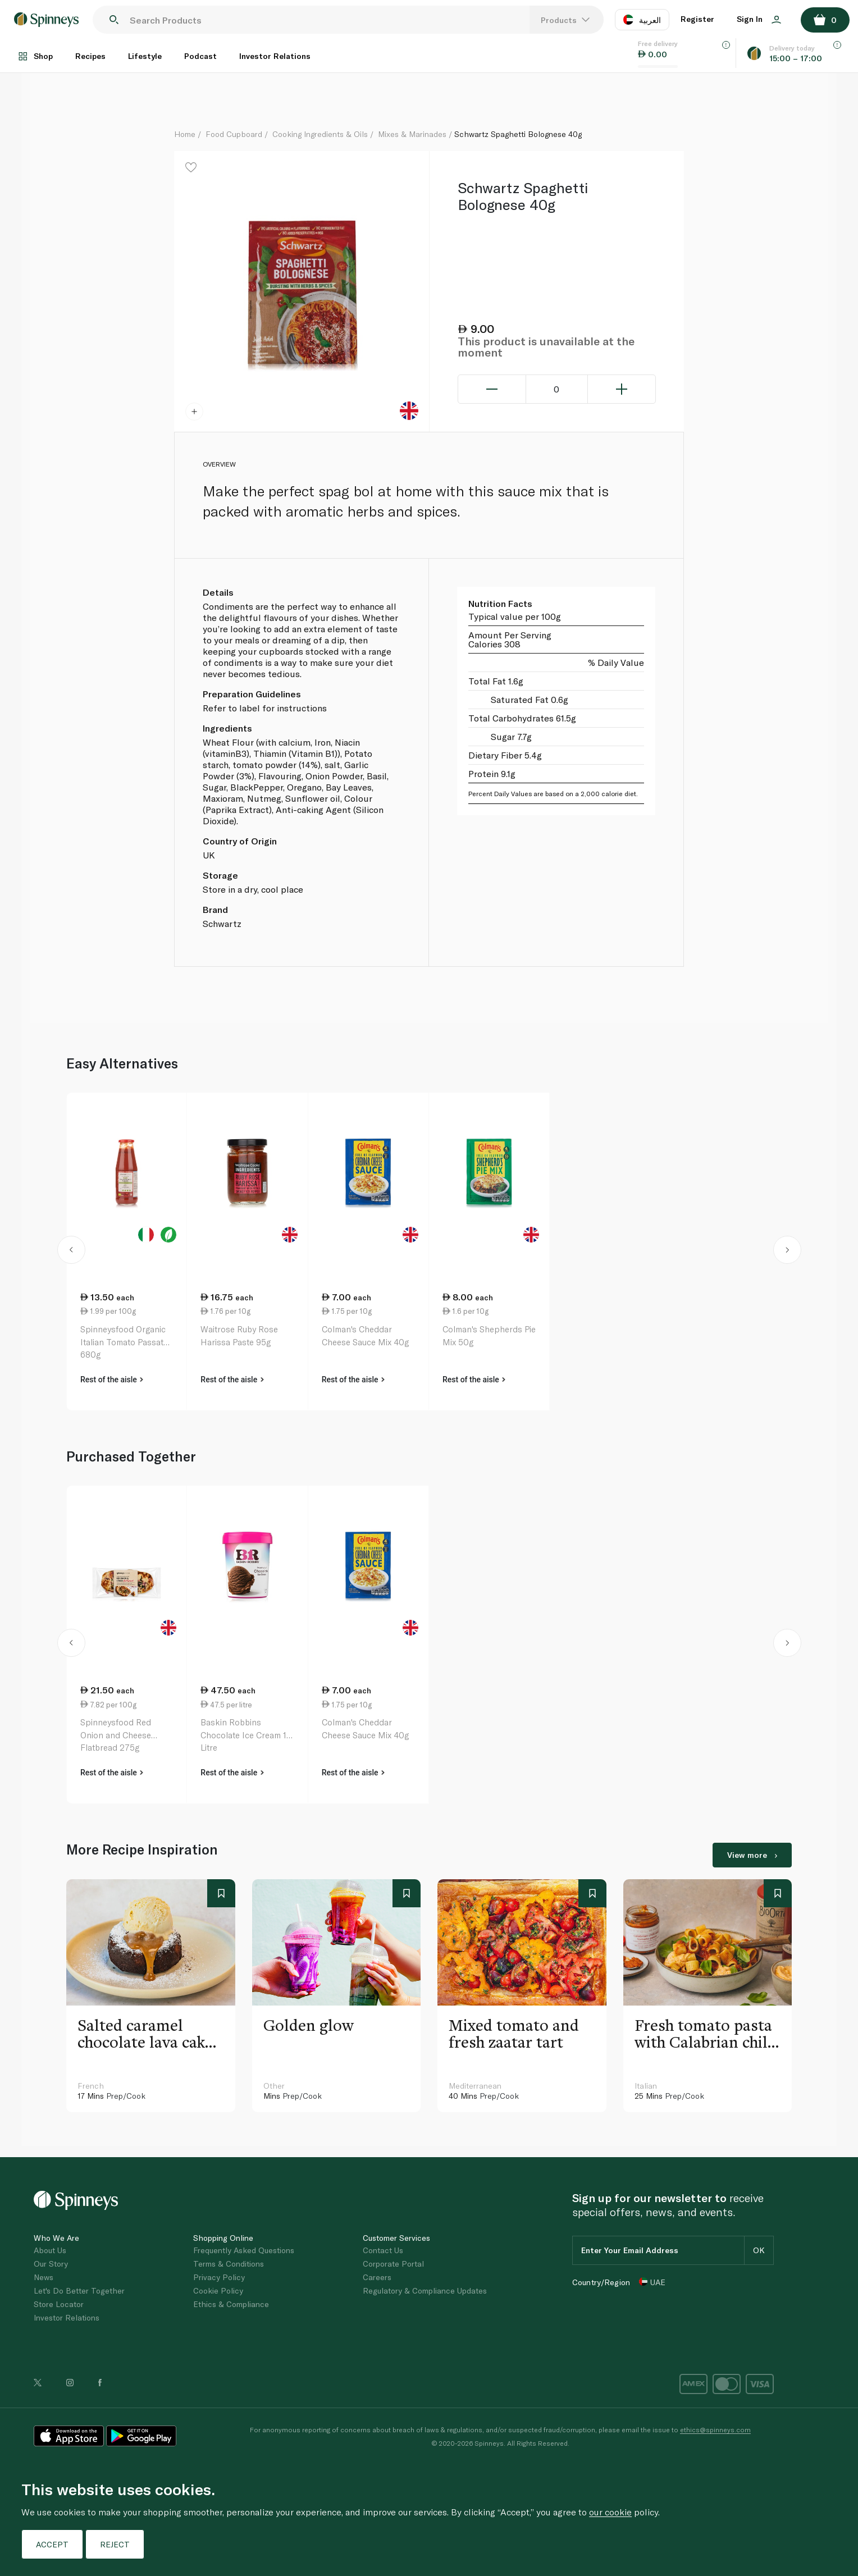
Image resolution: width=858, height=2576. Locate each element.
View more (752, 1855)
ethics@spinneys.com (715, 2429)
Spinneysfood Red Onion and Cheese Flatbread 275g (115, 1734)
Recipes (90, 56)
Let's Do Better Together (79, 2290)
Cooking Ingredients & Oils (320, 134)
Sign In (759, 19)
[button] (71, 1251)
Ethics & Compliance (231, 2304)
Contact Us (383, 2250)
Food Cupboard (234, 134)
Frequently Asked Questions (243, 2250)
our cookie (610, 2511)
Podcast (200, 56)
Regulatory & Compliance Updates (425, 2290)
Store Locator (59, 2304)
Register (697, 19)
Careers (377, 2277)
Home (184, 134)
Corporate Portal (393, 2263)
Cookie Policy (218, 2290)
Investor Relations (275, 56)
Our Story (51, 2263)
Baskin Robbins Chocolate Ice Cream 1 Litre (243, 1734)
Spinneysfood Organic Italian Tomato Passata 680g (124, 1341)
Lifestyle (145, 56)
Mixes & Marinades (412, 134)
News (43, 2277)
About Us (50, 2250)
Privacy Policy (219, 2277)
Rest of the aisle (111, 1379)
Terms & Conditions (228, 2263)
